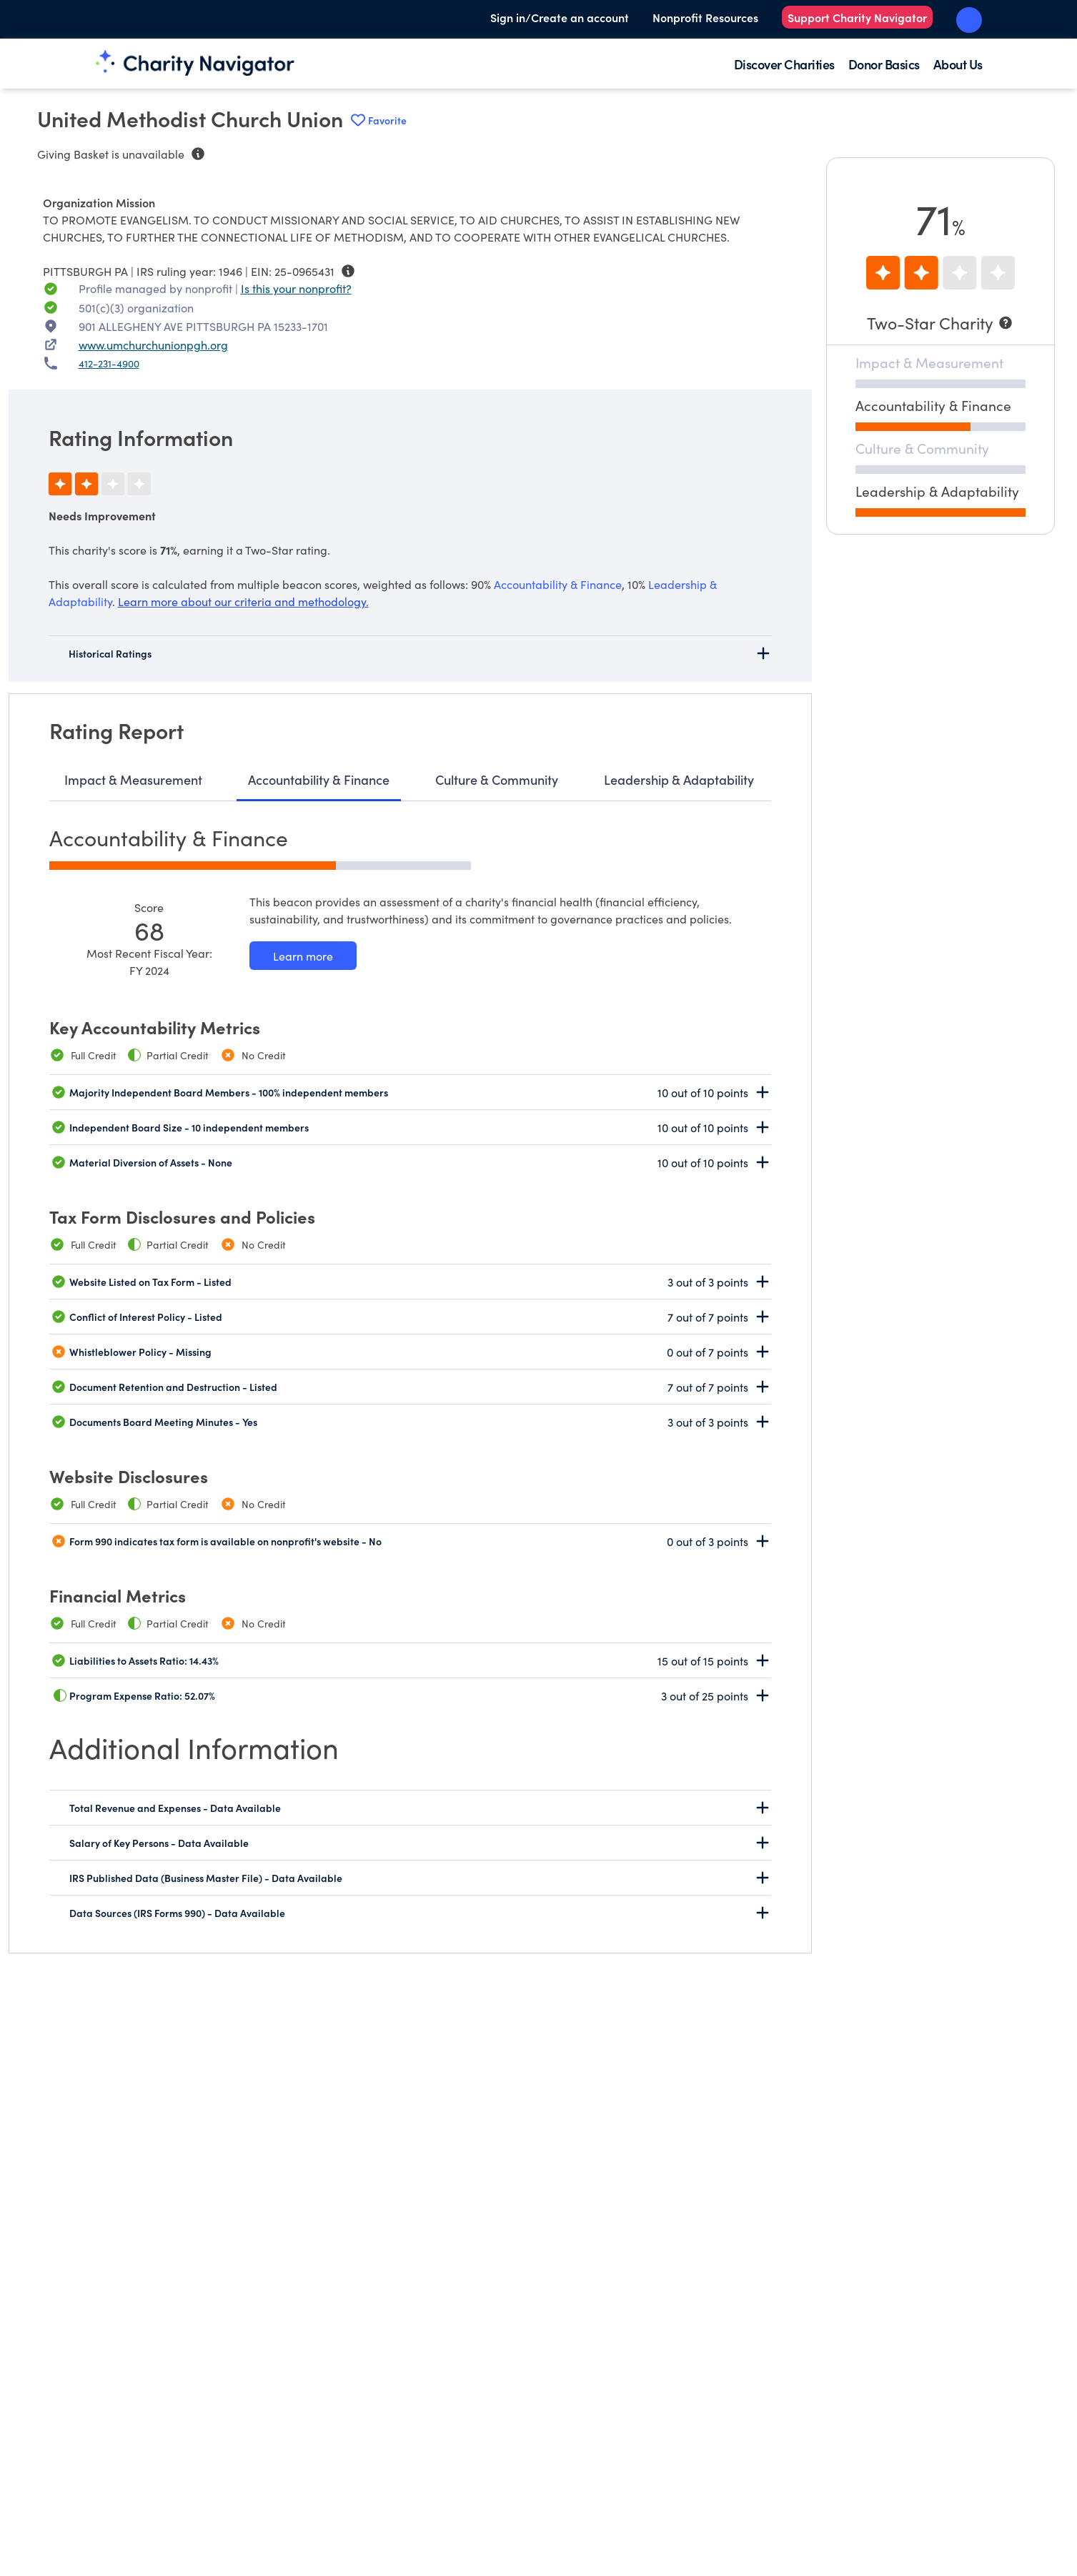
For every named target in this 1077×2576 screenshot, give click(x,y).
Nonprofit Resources (705, 17)
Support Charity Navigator (857, 17)
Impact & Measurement (133, 779)
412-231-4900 (109, 363)
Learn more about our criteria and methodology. (243, 601)
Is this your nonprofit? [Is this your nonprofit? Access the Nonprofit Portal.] (296, 288)
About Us (958, 64)
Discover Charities (784, 64)
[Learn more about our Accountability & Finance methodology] (303, 955)
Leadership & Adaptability (679, 779)
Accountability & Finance (318, 779)
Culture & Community (496, 779)
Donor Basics (884, 64)
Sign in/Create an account (559, 17)
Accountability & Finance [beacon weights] (558, 584)
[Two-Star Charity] (940, 323)
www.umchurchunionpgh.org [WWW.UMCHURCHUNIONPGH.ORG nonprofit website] (153, 344)
